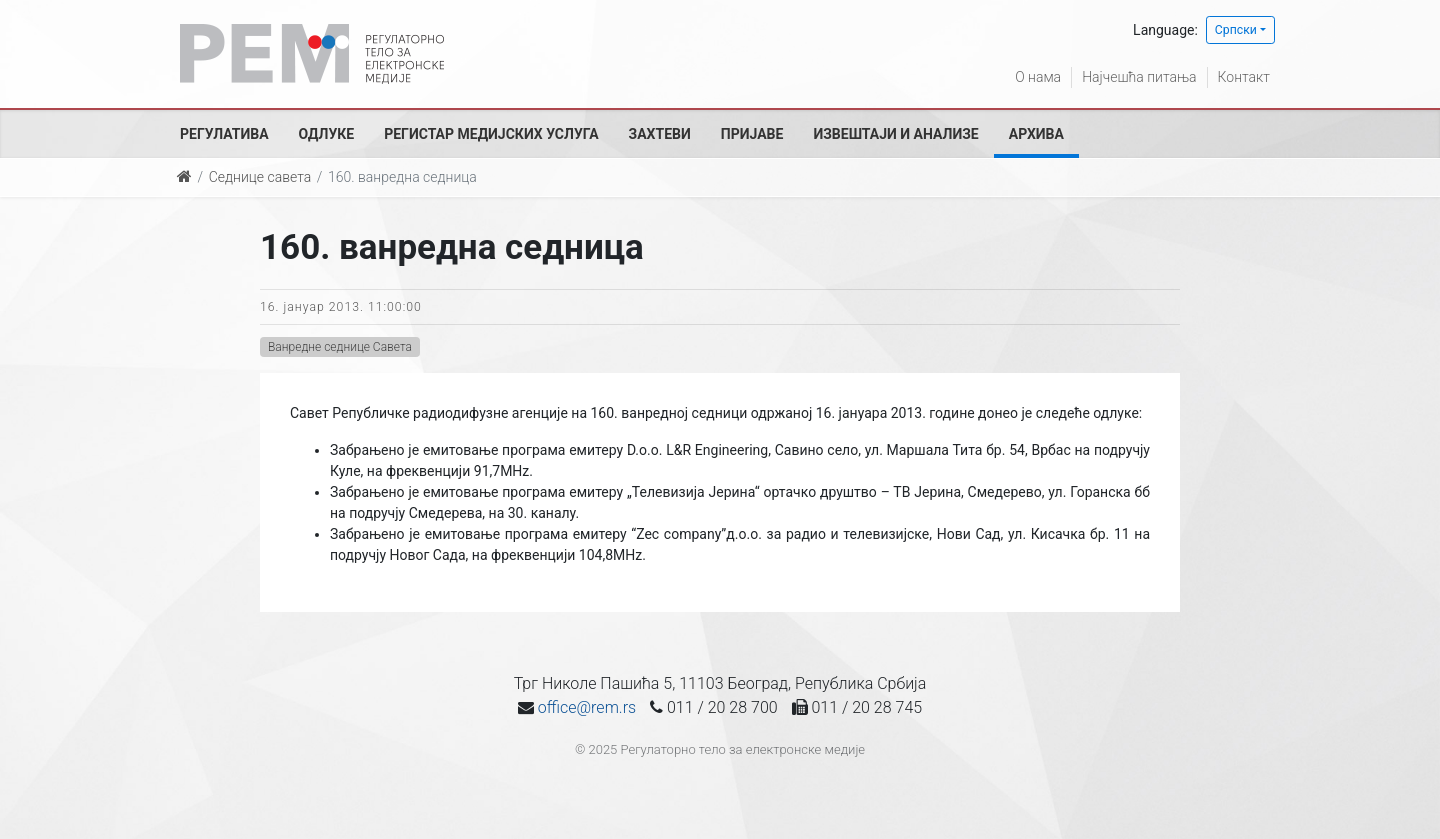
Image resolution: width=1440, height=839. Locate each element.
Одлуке (327, 134)
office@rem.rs (587, 707)
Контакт (1244, 77)
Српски (1236, 30)
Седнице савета (260, 177)
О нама (1038, 77)
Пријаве (752, 134)
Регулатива (224, 134)
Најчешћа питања (1139, 77)
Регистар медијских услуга (491, 134)
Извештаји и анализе (895, 134)
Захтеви (660, 134)
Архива (1036, 134)
